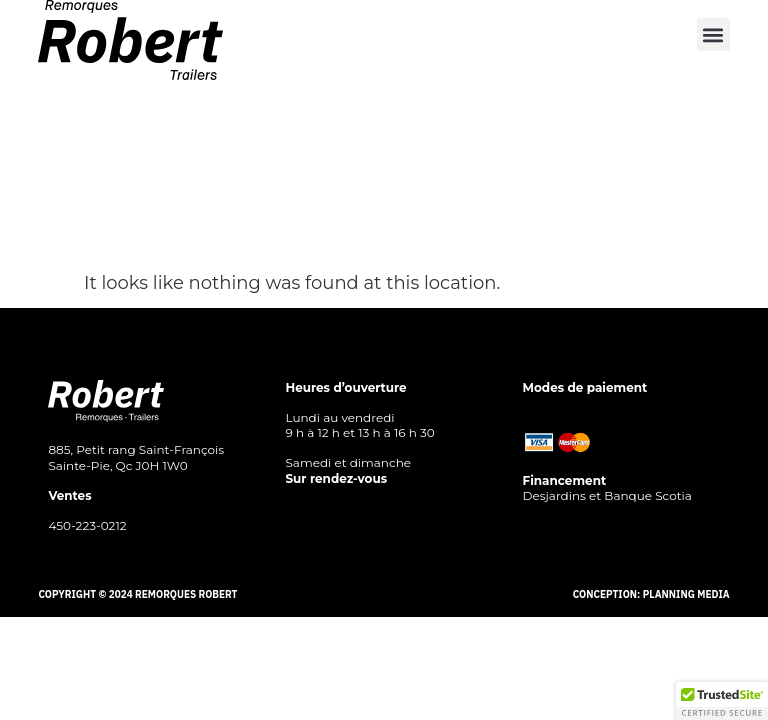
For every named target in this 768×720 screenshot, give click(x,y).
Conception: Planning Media (651, 594)
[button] (713, 34)
